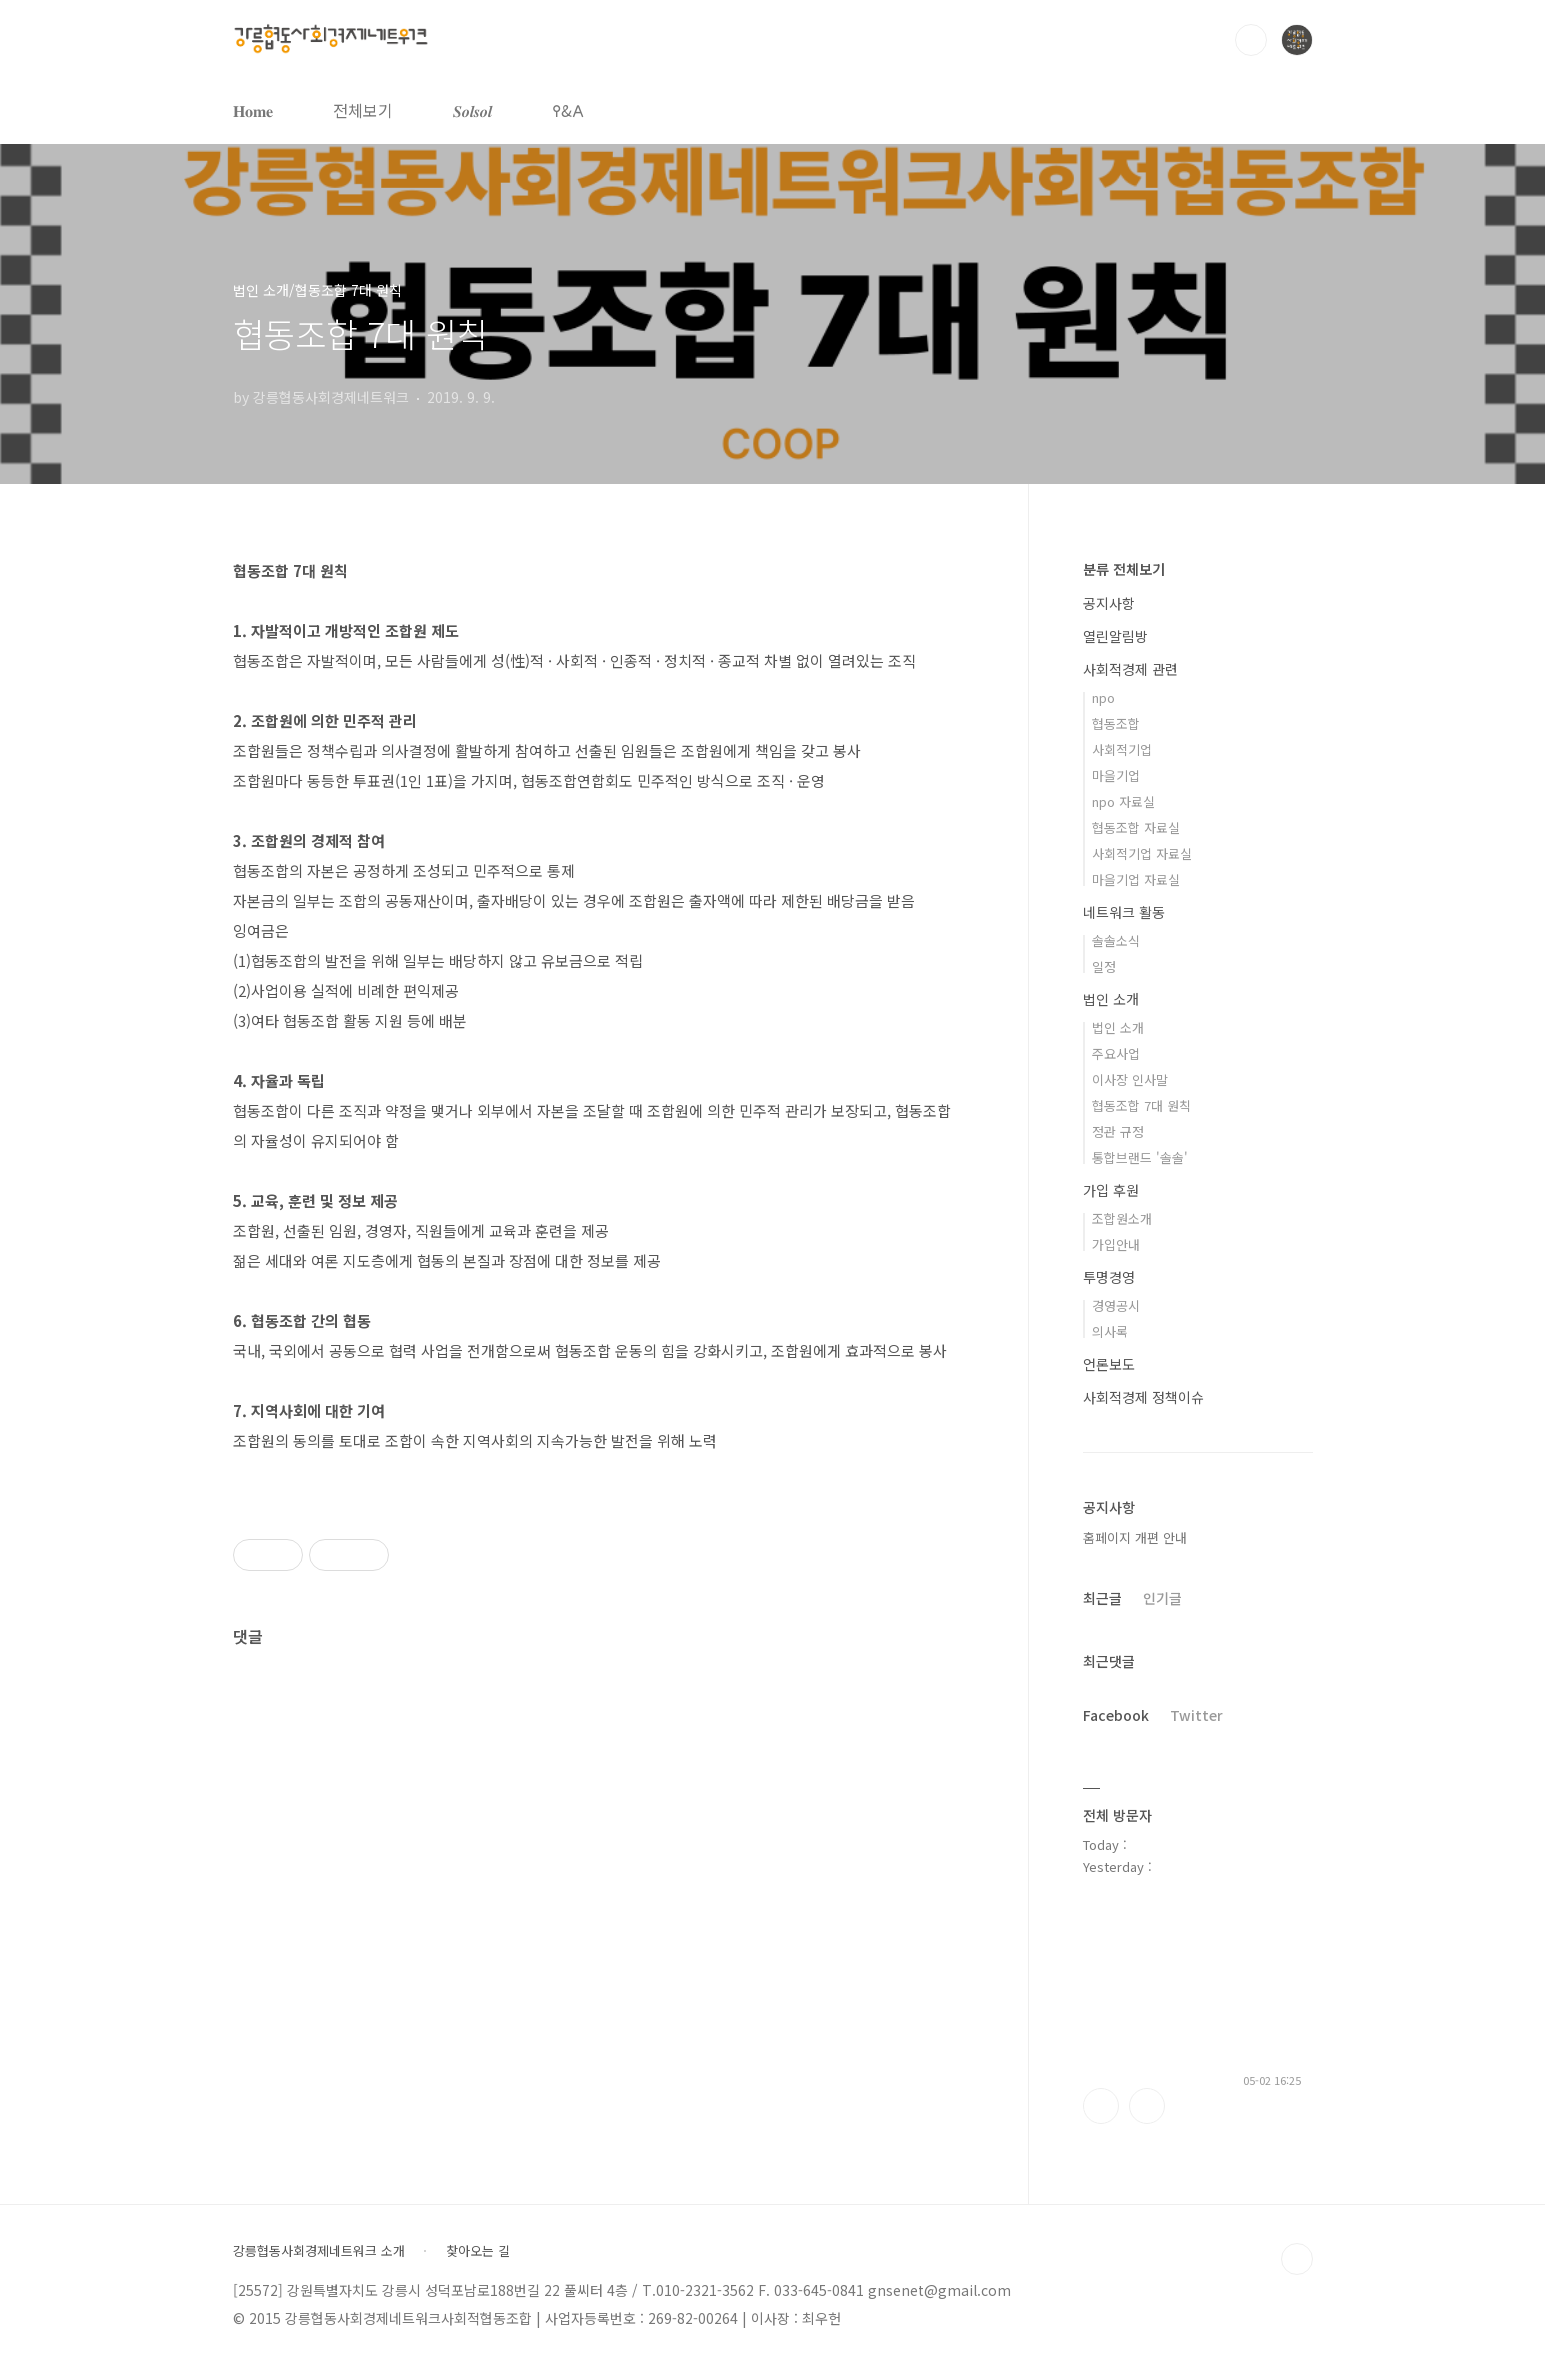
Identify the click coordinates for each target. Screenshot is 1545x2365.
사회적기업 (1122, 749)
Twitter (1196, 1715)
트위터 (1147, 2106)
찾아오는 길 (478, 2251)
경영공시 (1116, 1305)
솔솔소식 (1116, 940)
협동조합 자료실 (1136, 827)
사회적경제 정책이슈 (1143, 1397)
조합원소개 (1122, 1218)
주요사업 (1116, 1053)
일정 (1104, 966)
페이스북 (1101, 2106)
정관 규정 (1118, 1131)
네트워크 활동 (1124, 912)
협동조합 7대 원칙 (1141, 1105)
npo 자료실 (1123, 801)
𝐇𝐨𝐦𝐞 (253, 110)
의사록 (1110, 1331)
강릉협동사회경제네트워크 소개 (319, 2251)
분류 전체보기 (1124, 569)
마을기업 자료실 (1136, 879)
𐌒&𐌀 (568, 110)
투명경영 (1109, 1277)
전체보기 (363, 110)
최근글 (1102, 1598)
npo (1103, 697)
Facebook (1116, 1715)
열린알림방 (1115, 636)
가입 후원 (1111, 1190)
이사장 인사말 (1130, 1079)
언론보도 (1109, 1364)
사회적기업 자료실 (1142, 853)
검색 (1251, 40)
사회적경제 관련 (1130, 669)
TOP (1297, 2259)
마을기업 (1116, 775)
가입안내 (1116, 1244)
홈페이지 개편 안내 (1135, 1537)
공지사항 (1109, 603)
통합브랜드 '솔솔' (1140, 1157)
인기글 (1162, 1598)
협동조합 (1116, 723)
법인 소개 (1111, 999)
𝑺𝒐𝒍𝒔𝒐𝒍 (472, 110)
